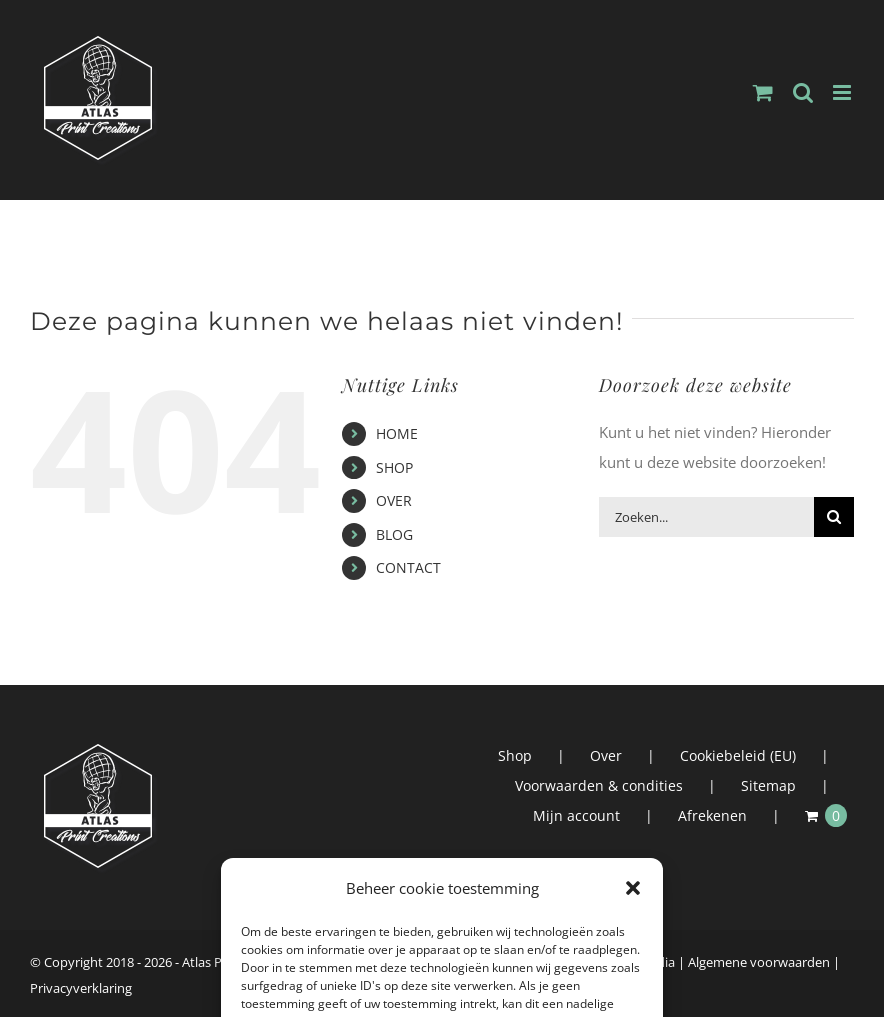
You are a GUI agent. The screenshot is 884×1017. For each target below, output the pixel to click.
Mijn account (576, 815)
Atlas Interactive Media (607, 962)
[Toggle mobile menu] (843, 92)
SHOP (394, 467)
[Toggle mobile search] (803, 92)
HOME (397, 433)
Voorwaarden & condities (599, 785)
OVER (394, 500)
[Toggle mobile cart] (763, 92)
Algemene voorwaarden (759, 962)
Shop (515, 755)
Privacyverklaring (81, 988)
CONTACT (408, 567)
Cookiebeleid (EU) (738, 755)
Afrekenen (712, 815)
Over (606, 755)
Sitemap (768, 785)
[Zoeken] (834, 517)
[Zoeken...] (706, 517)
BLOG (394, 534)
